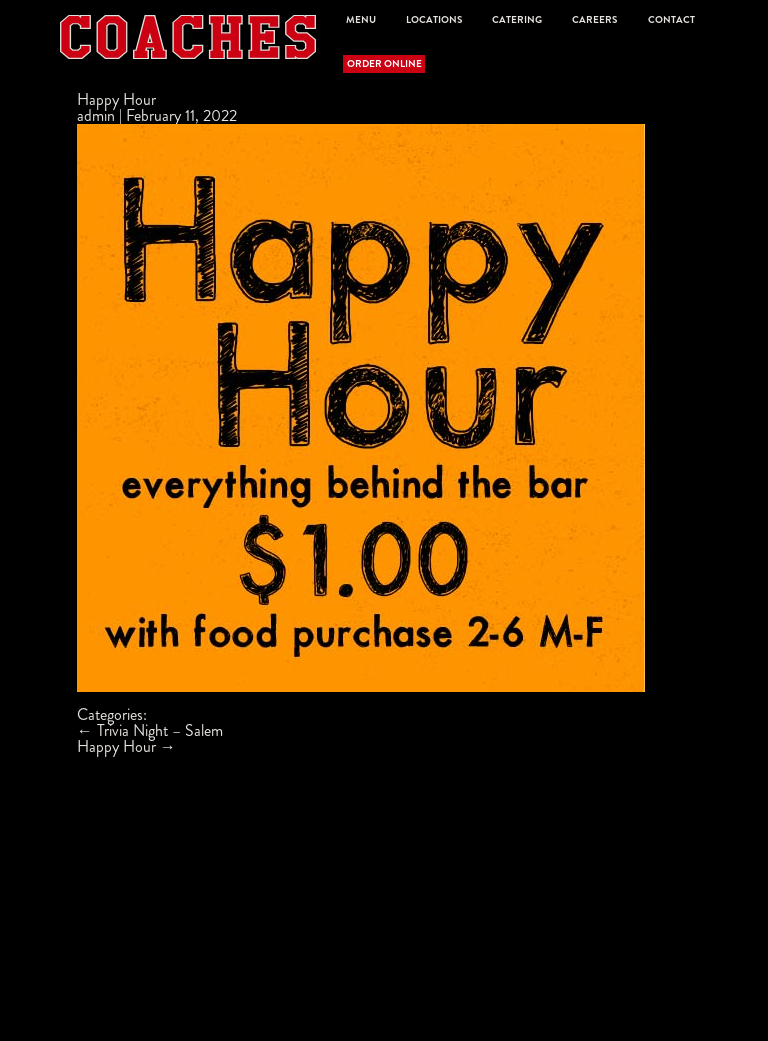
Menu (361, 20)
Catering (517, 20)
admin (96, 115)
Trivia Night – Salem (150, 730)
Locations (434, 20)
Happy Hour (116, 99)
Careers (594, 20)
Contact (671, 20)
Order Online (384, 64)
